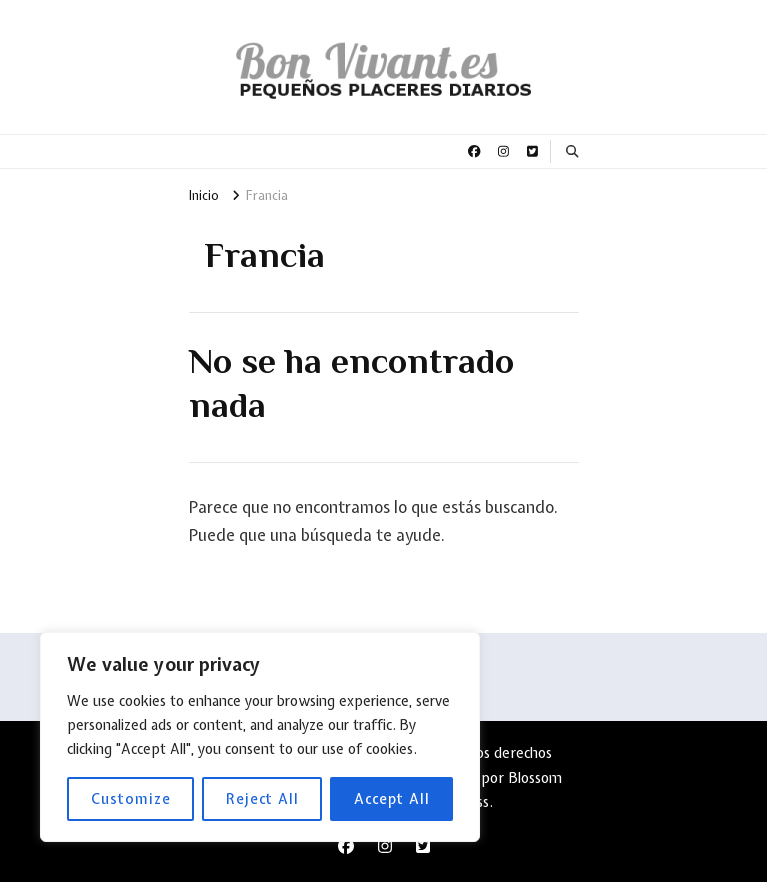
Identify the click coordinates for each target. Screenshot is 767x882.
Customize (131, 799)
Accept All (392, 799)
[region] (260, 737)
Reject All (262, 799)
